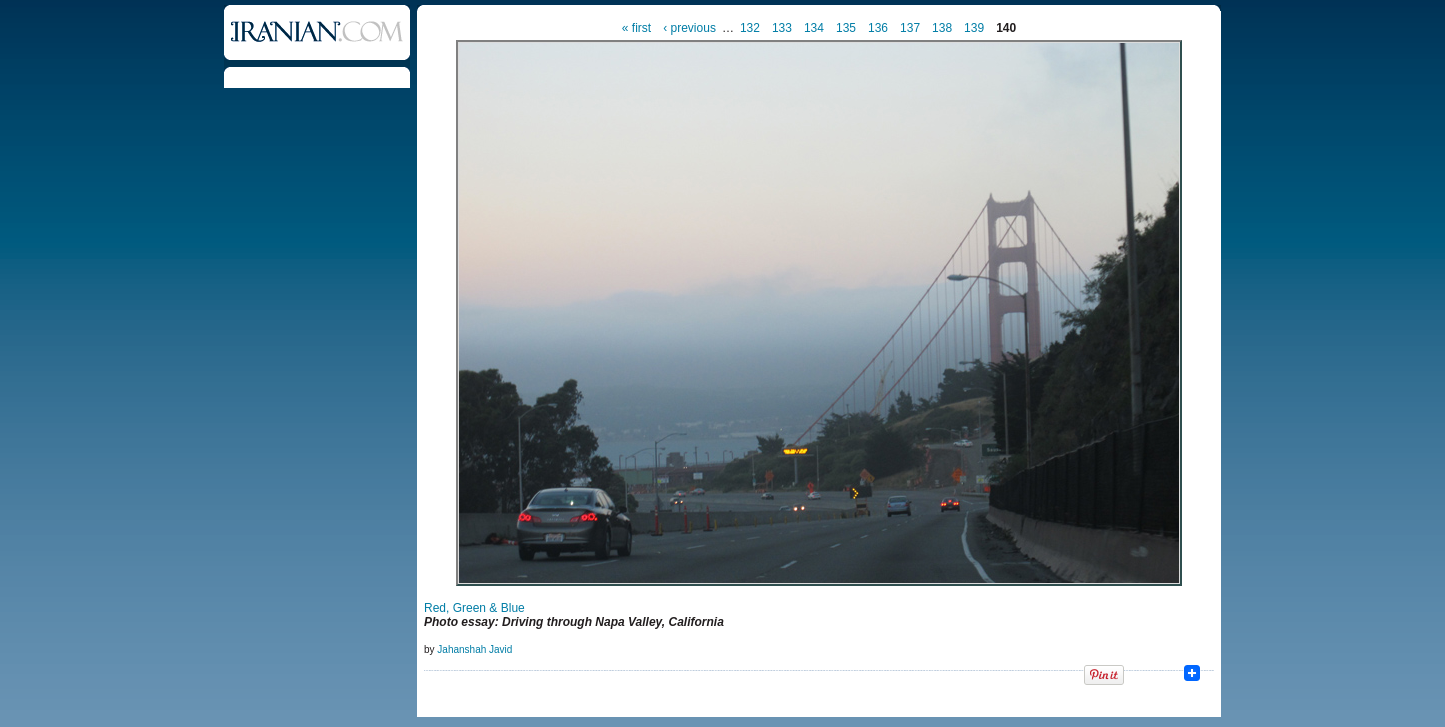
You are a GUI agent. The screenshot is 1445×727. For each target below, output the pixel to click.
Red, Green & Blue (474, 608)
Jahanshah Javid (474, 649)
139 (974, 28)
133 (782, 28)
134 (814, 28)
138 (942, 28)
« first (636, 28)
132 (750, 28)
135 (846, 28)
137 (910, 28)
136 (878, 28)
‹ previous (689, 28)
